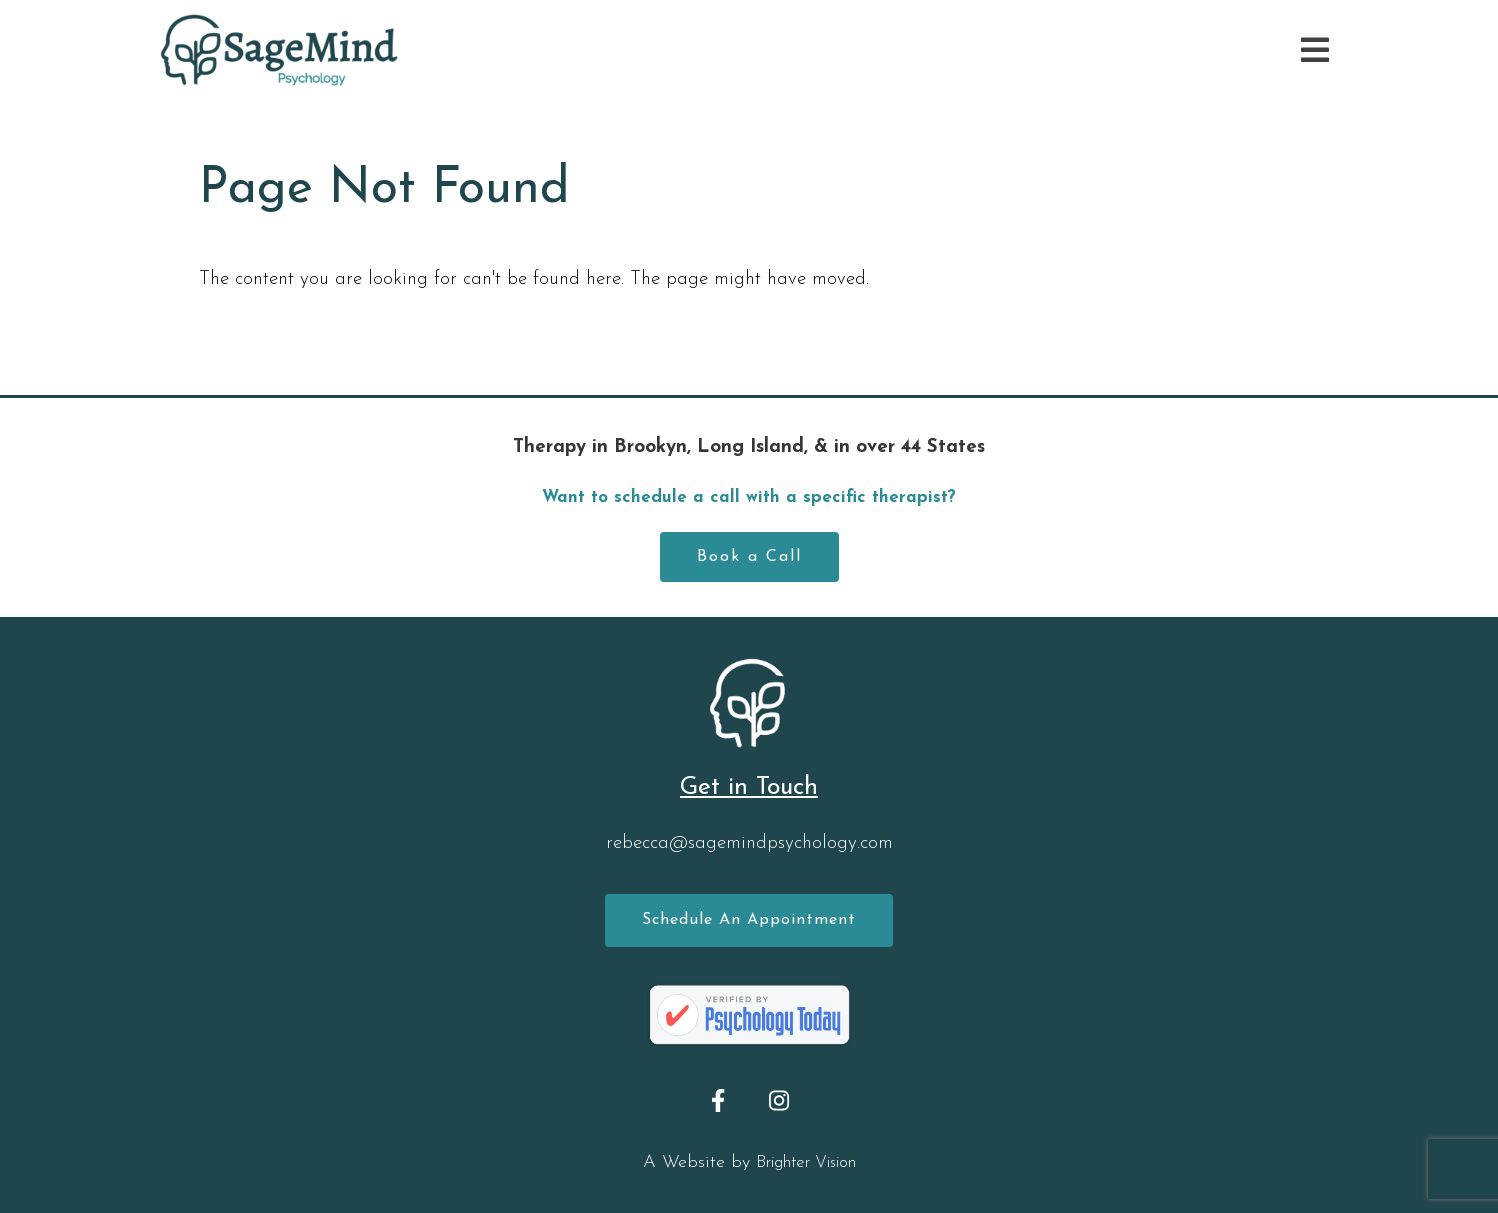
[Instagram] (779, 1100)
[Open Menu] (1315, 50)
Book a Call (749, 557)
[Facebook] (718, 1100)
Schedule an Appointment (749, 920)
